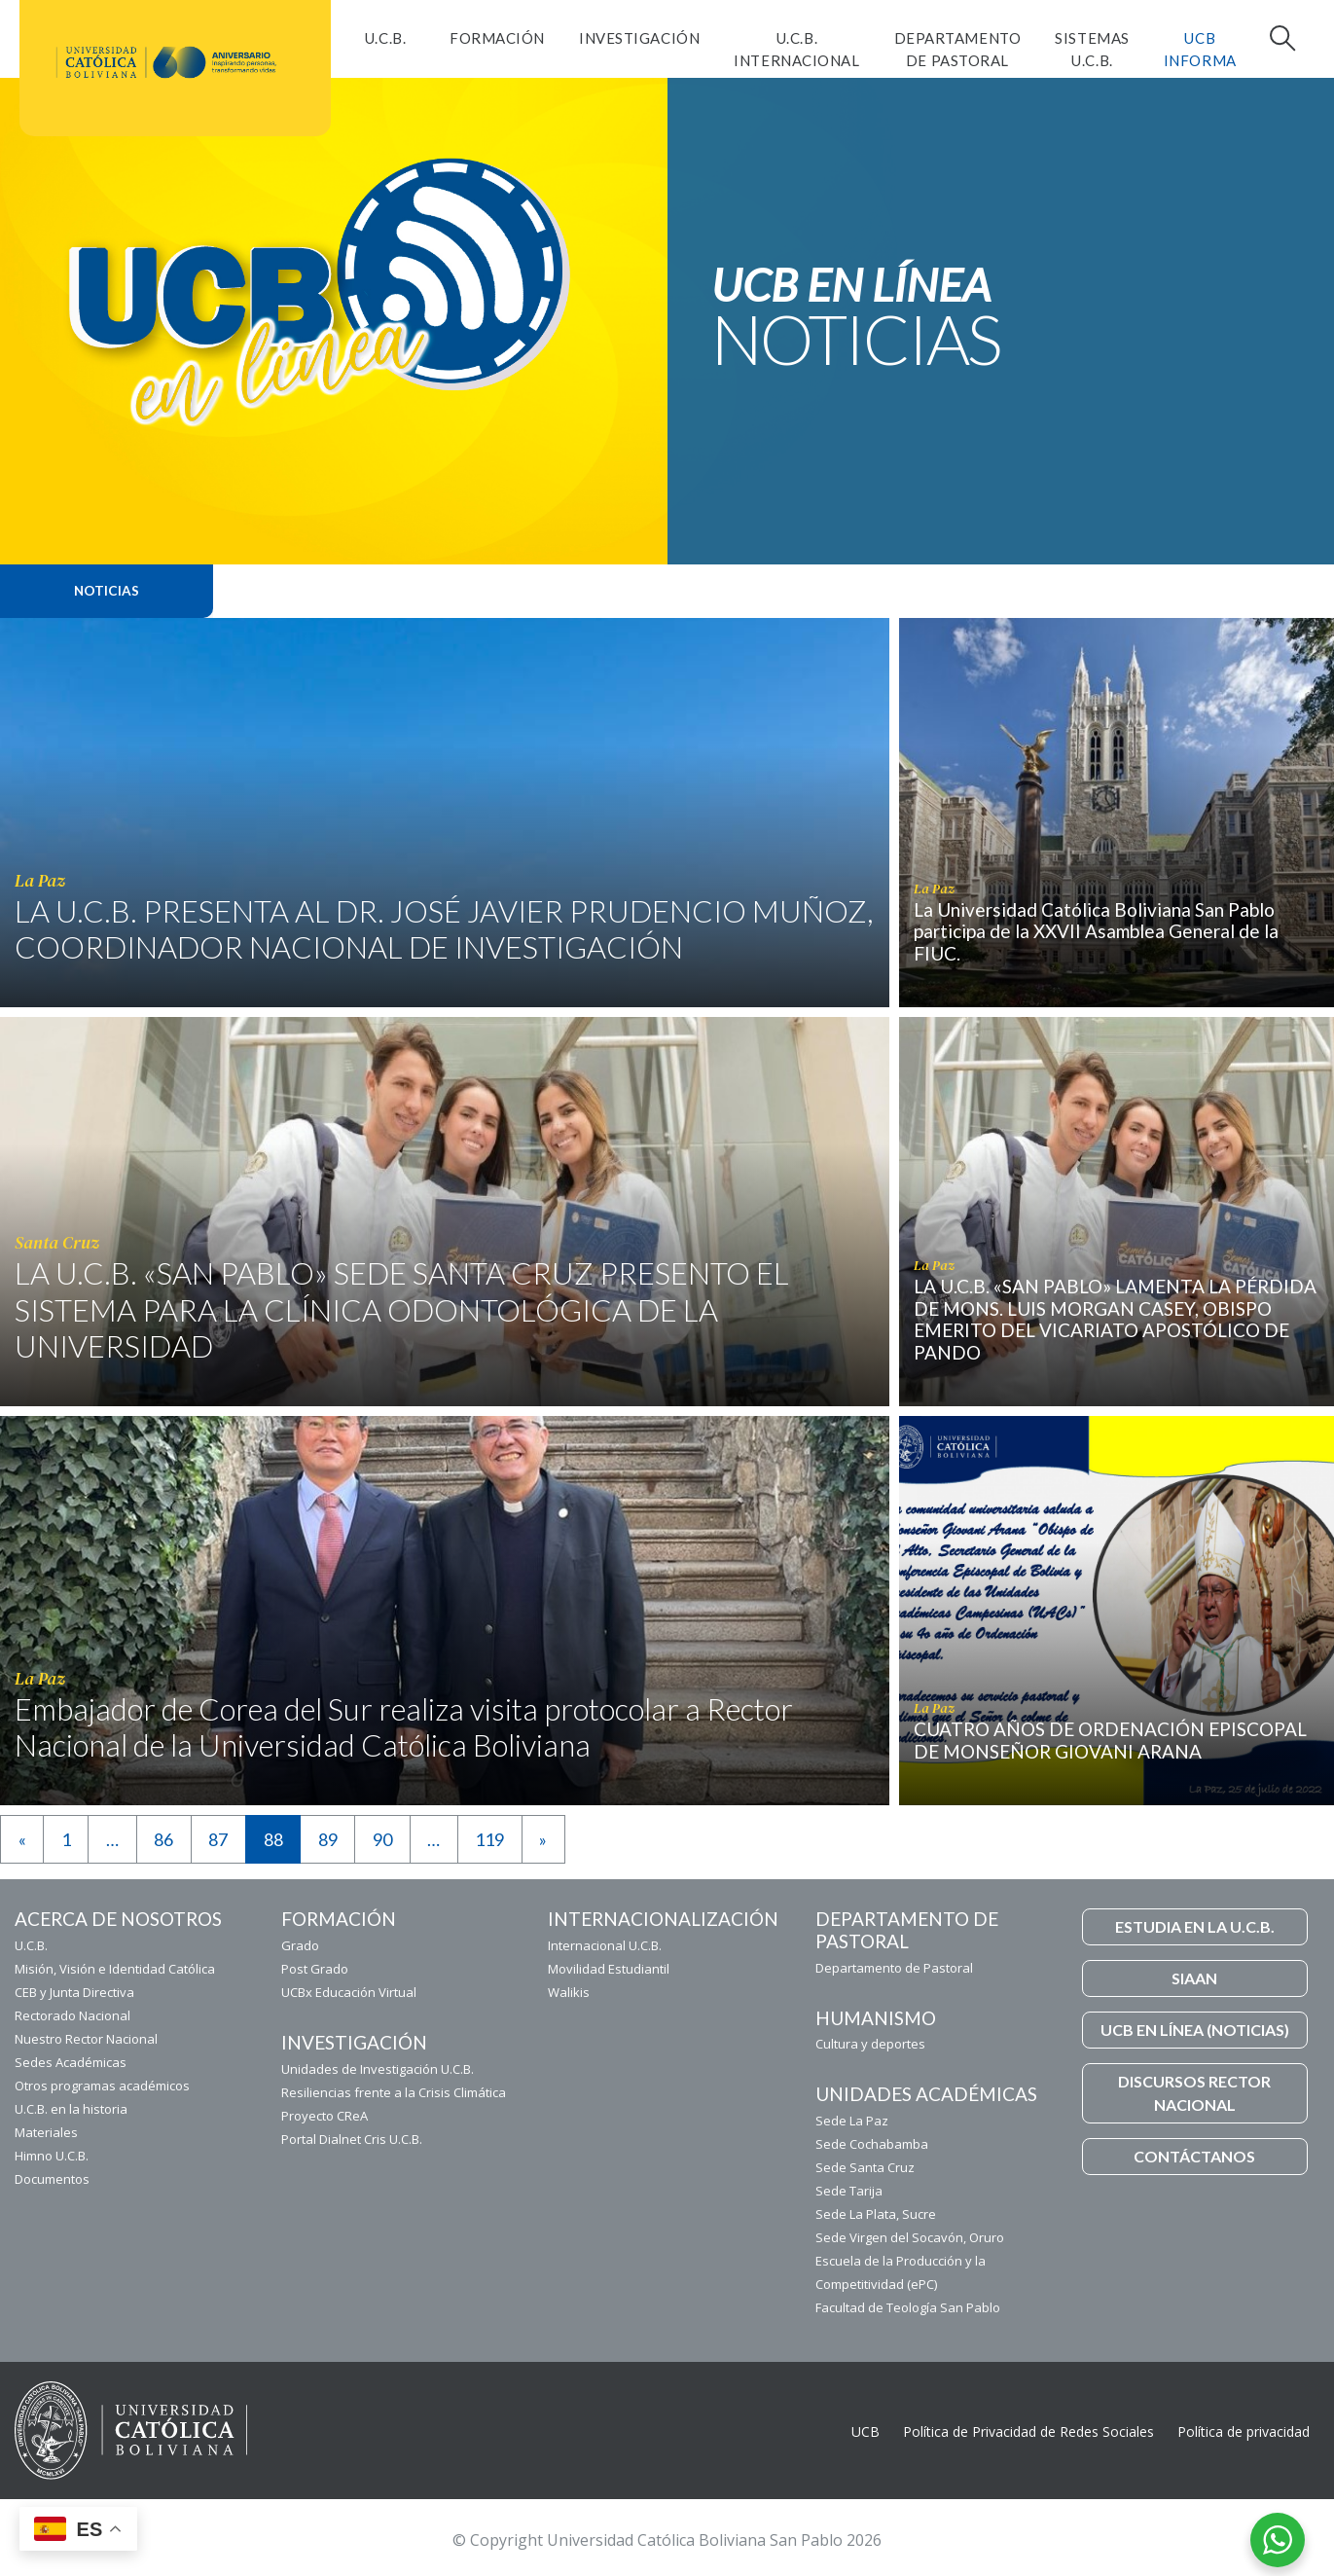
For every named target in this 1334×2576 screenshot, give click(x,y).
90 (382, 1839)
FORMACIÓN (497, 38)
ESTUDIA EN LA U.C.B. (1195, 1926)
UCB (865, 2431)
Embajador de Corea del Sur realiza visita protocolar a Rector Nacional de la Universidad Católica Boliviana (404, 1726)
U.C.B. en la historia (71, 2109)
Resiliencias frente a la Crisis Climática (393, 2092)
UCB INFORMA (1200, 49)
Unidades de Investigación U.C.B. (377, 2069)
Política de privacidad (1243, 2431)
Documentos (52, 2179)
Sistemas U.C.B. (1092, 49)
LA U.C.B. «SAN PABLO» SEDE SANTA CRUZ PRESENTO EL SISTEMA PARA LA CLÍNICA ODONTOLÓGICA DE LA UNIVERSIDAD (402, 1308)
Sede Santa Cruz (865, 2167)
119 (489, 1839)
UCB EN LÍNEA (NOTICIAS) (1194, 2029)
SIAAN (1194, 1978)
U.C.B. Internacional (796, 49)
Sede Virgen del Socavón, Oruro (909, 2237)
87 (218, 1839)
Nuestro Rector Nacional (86, 2039)
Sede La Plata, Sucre (875, 2214)
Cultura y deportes (870, 2043)
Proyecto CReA (324, 2115)
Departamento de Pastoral (958, 49)
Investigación (639, 38)
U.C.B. (385, 38)
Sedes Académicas (70, 2062)
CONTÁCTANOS (1194, 2156)
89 (328, 1839)
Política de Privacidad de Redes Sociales (1028, 2431)
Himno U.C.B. (52, 2155)
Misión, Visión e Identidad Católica (115, 1968)
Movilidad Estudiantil (608, 1968)
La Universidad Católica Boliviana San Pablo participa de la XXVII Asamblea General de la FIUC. (1096, 931)
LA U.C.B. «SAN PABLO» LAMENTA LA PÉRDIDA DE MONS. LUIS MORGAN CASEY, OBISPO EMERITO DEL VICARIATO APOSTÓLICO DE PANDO (1115, 1319)
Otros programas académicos (102, 2085)
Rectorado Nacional (72, 2015)
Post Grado (314, 1968)
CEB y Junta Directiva (74, 1992)
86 (163, 1839)
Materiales (46, 2132)
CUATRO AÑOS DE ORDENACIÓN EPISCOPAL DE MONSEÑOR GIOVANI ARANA (1110, 1740)
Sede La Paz (851, 2120)
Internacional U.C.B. (605, 1945)
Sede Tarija (849, 2190)
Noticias (106, 591)
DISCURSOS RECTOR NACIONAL (1194, 2093)
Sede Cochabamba (871, 2144)
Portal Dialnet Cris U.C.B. (351, 2139)
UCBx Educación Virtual (348, 1992)
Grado (300, 1945)
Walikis (569, 1992)
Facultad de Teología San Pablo (907, 2307)
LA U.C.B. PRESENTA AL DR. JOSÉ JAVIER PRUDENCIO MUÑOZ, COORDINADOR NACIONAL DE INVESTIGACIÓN (444, 928)
